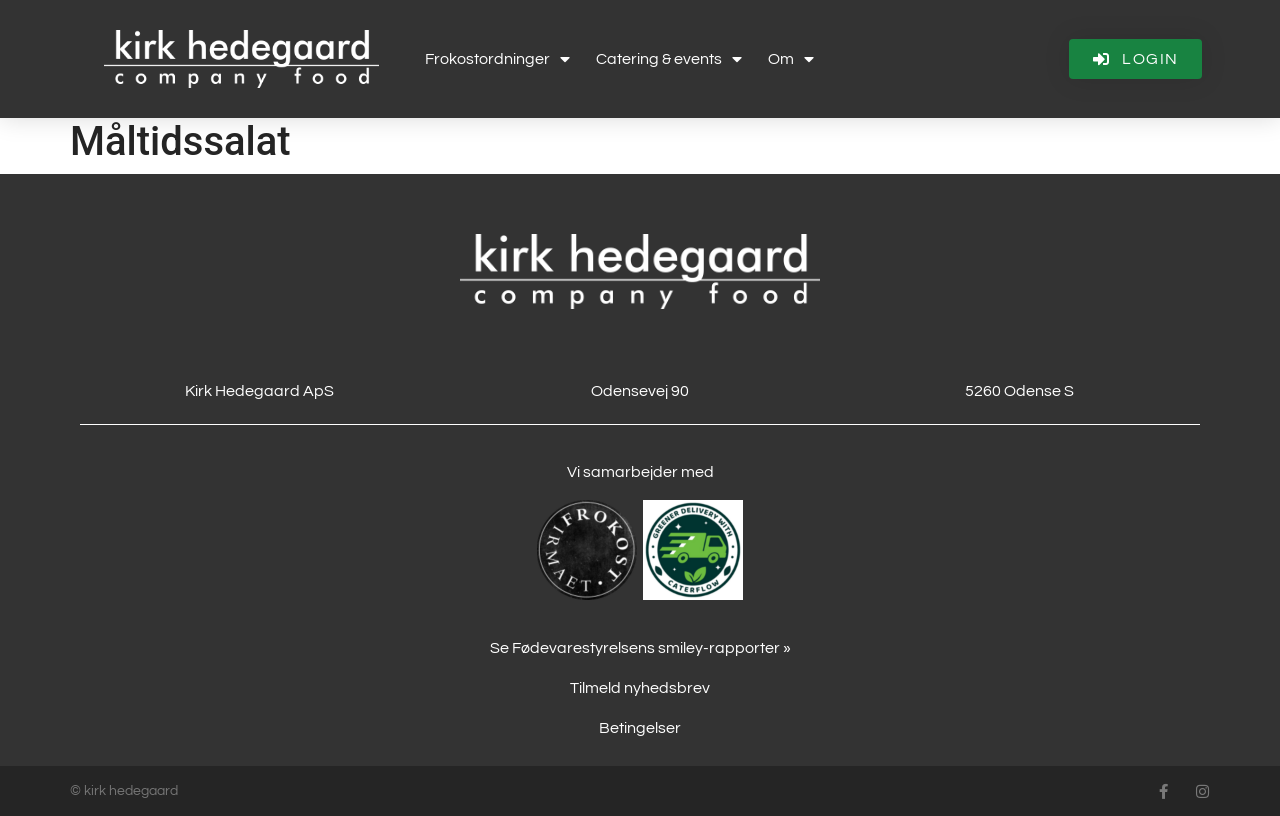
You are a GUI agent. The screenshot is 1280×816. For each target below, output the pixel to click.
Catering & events (669, 59)
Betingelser (640, 728)
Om (791, 59)
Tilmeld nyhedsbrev (640, 688)
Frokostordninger (497, 59)
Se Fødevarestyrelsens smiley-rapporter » (640, 648)
